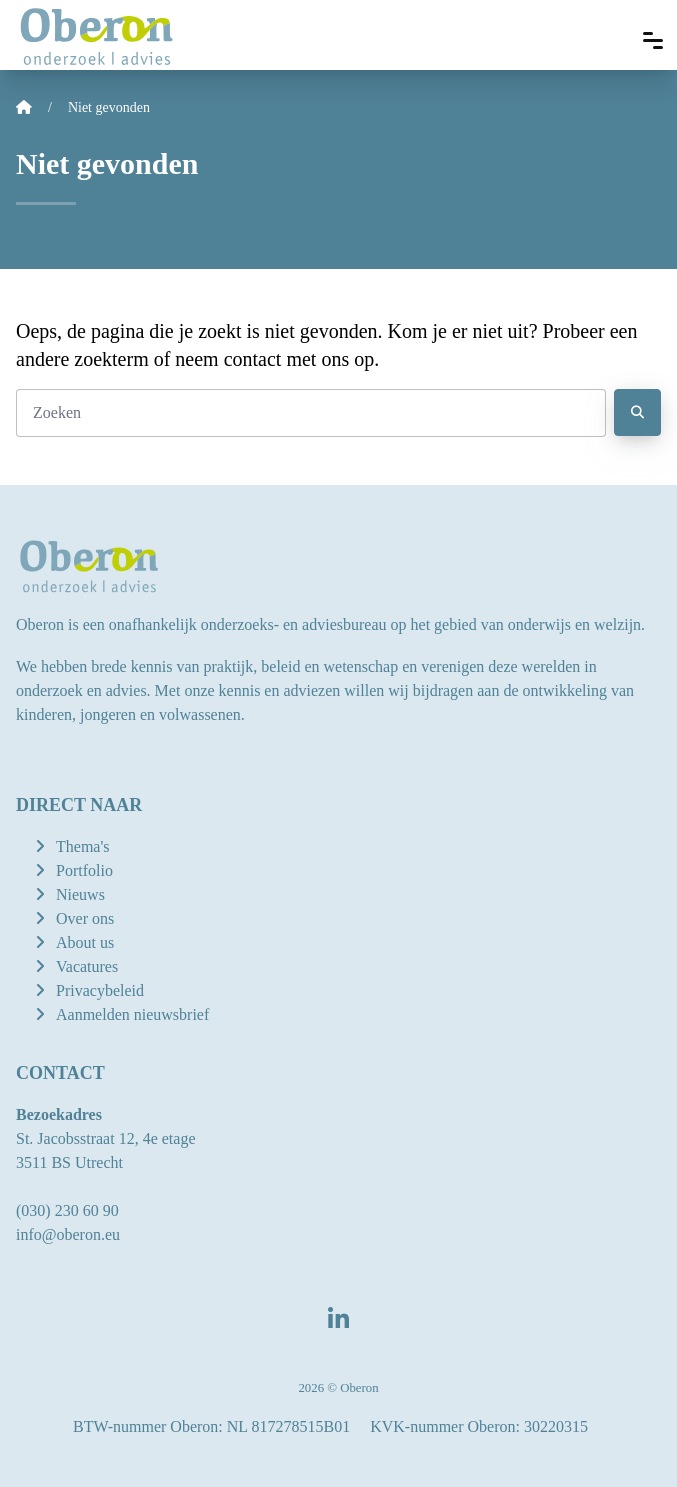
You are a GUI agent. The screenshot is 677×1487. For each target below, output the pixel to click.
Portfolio (84, 870)
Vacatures (87, 966)
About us (85, 942)
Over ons (85, 918)
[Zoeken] (311, 413)
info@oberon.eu (68, 1234)
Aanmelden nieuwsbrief (132, 1014)
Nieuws (80, 894)
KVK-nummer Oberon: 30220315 (479, 1426)
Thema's (83, 846)
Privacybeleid (100, 990)
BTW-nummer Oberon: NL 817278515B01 (211, 1426)
